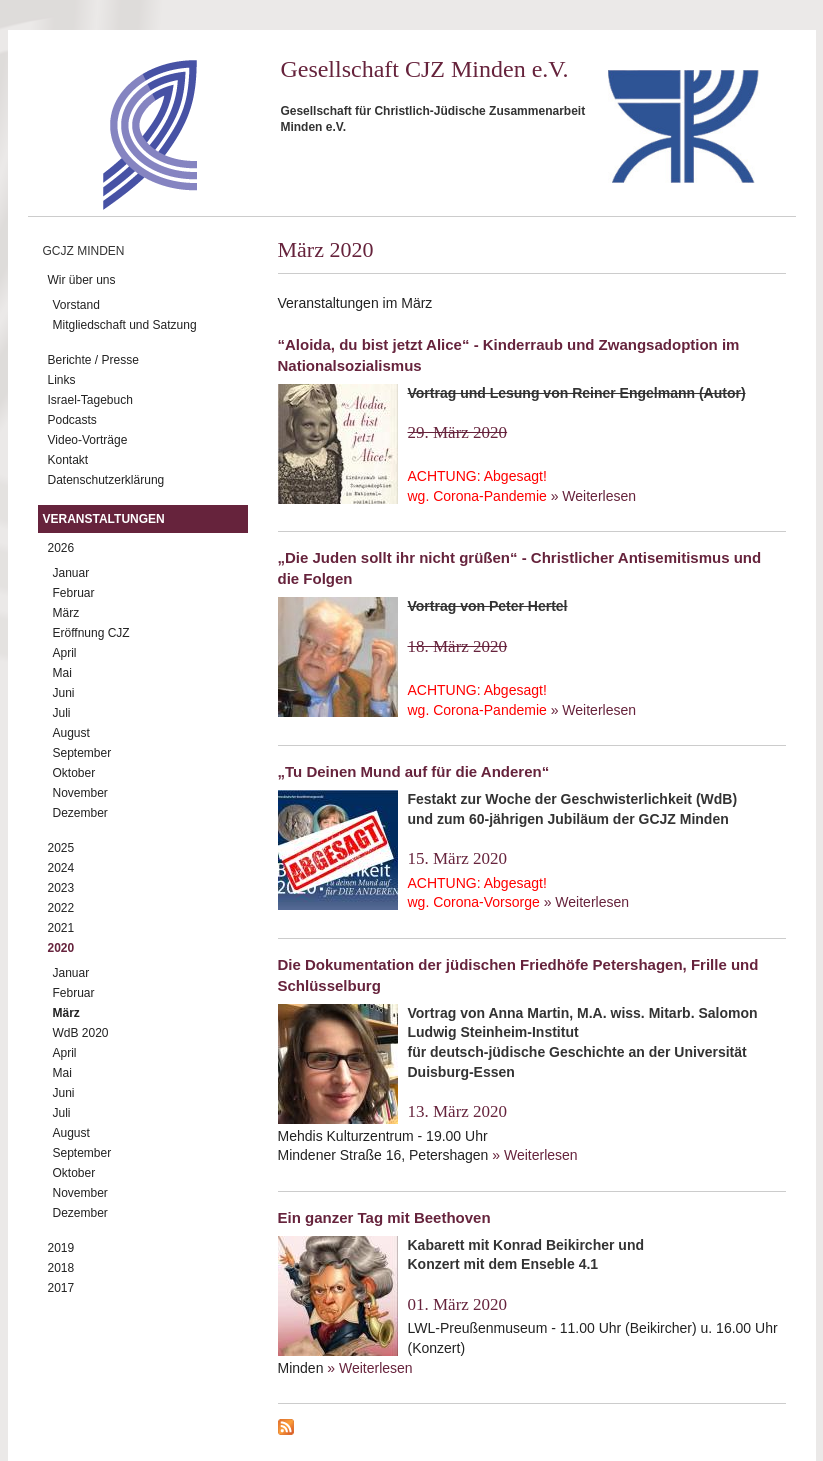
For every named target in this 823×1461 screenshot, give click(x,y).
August (71, 733)
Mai (62, 673)
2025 (61, 848)
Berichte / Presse (93, 360)
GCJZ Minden (84, 251)
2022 (61, 908)
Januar (71, 573)
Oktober (74, 773)
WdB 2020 (81, 1033)
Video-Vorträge (88, 440)
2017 (61, 1288)
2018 (61, 1268)
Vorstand (76, 305)
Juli (62, 713)
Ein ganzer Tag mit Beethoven (384, 1217)
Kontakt (68, 460)
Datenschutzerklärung (106, 480)
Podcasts (72, 420)
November (80, 793)
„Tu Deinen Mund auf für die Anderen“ (414, 771)
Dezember (80, 813)
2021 (61, 928)
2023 (61, 888)
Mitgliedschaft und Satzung (125, 325)
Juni (64, 693)
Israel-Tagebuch (90, 400)
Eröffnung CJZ (91, 633)
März (66, 613)
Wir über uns (82, 280)
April (65, 653)
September (82, 753)
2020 (61, 948)
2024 (61, 868)
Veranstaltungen (104, 519)
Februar (74, 593)
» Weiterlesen (593, 496)
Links (62, 380)
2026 (61, 548)
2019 (61, 1248)
